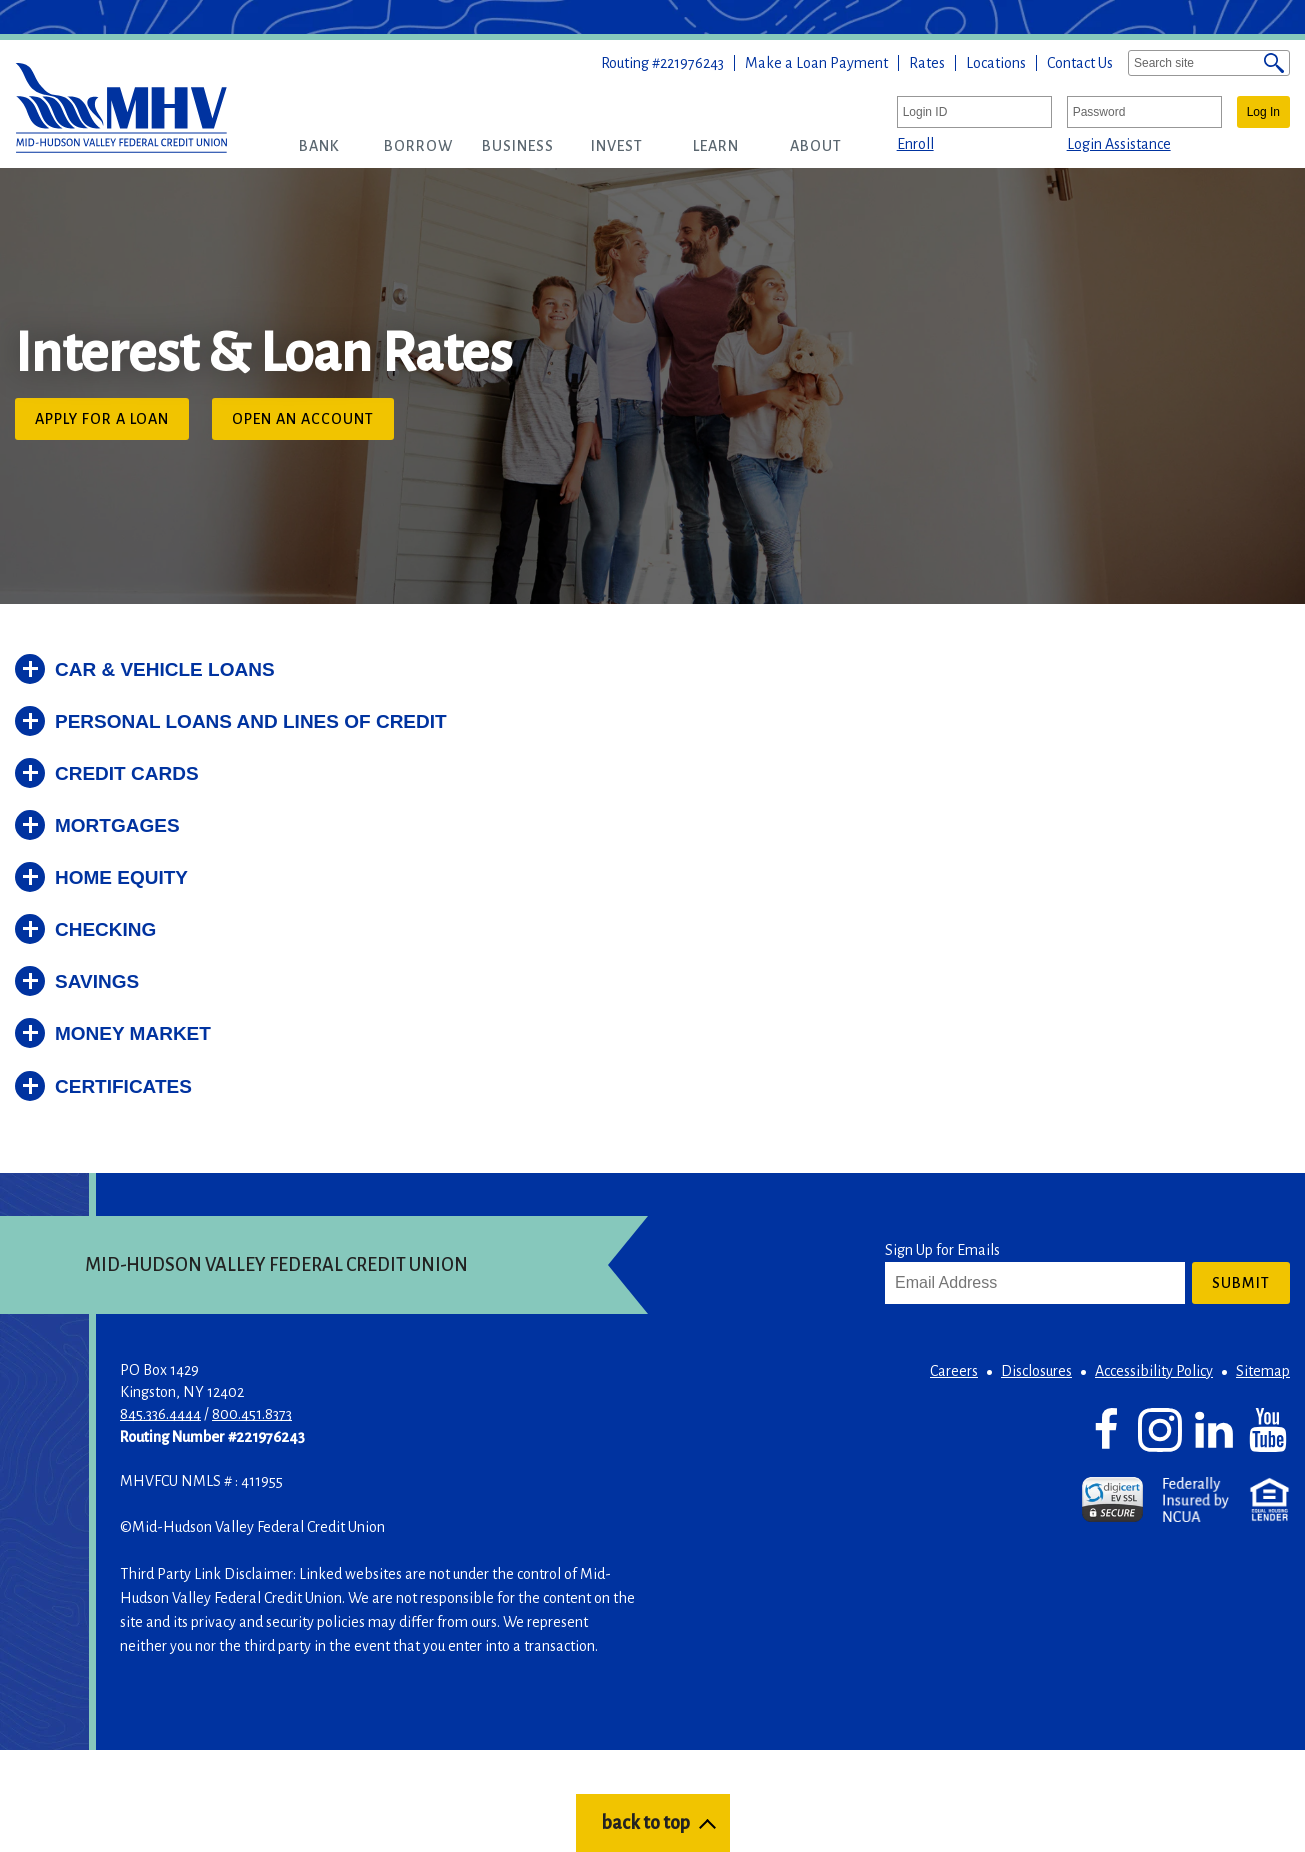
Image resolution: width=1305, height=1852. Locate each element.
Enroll (915, 144)
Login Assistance (1119, 144)
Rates (927, 63)
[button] (319, 146)
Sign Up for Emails (942, 1250)
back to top (645, 1823)
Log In (1263, 112)
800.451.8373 (252, 1414)
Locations (996, 63)
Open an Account (313, 423)
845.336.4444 (160, 1414)
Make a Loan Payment (816, 63)
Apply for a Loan (112, 423)
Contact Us (1080, 63)
